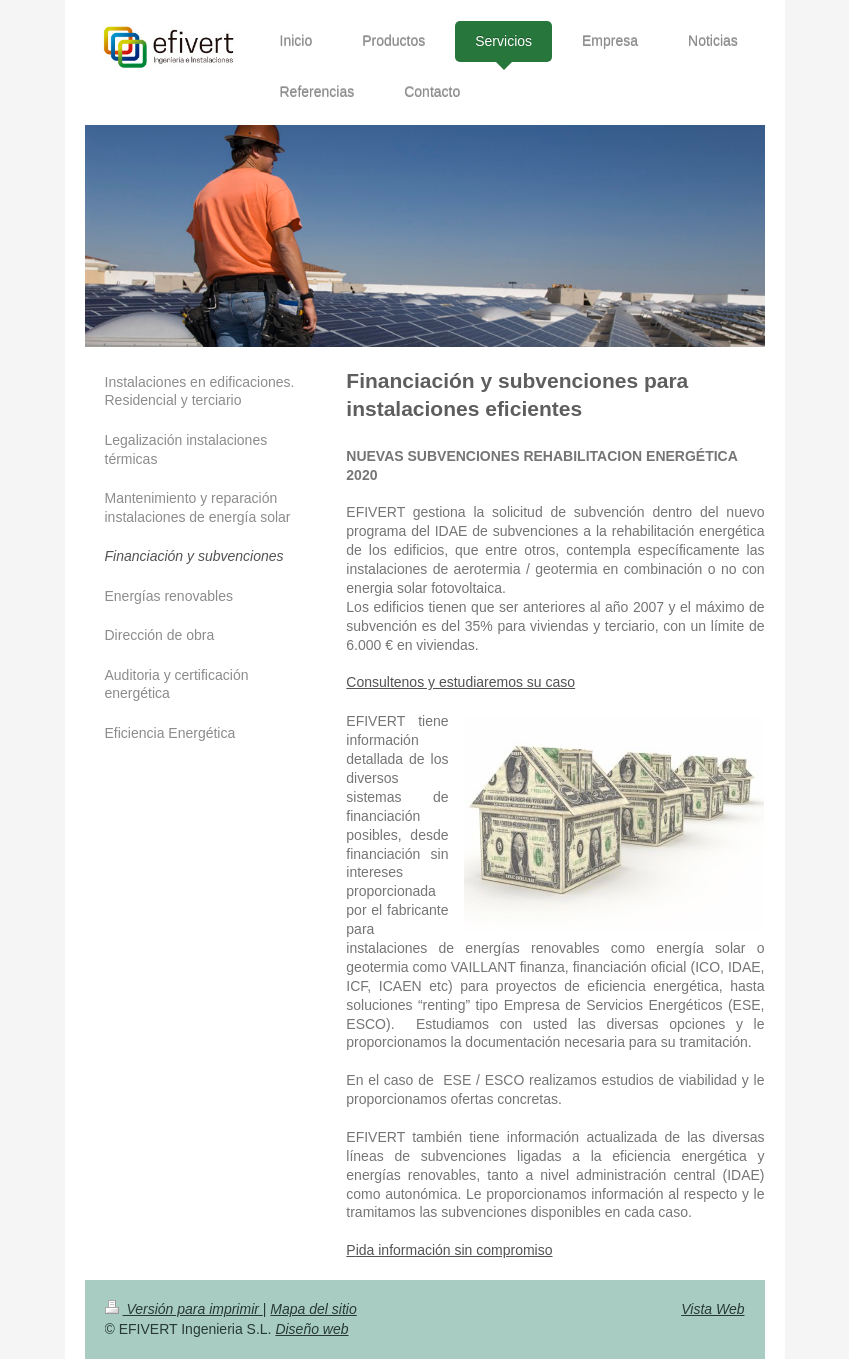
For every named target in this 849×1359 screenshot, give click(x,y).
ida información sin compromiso (454, 1250)
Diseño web (311, 1329)
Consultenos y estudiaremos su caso (460, 682)
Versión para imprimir (184, 1309)
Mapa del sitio (313, 1309)
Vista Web (712, 1309)
